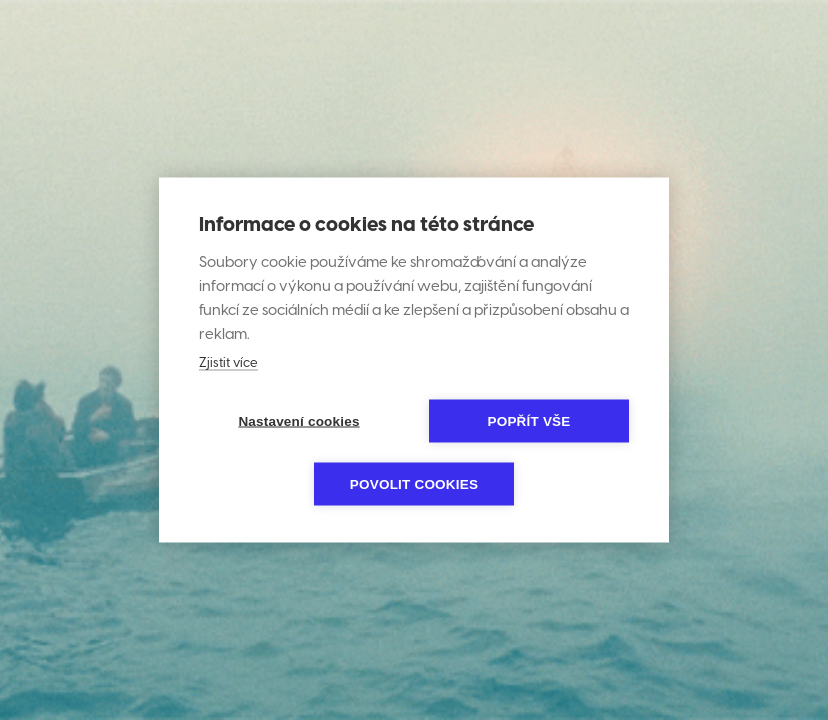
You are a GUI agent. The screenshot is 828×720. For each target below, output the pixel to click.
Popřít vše (528, 421)
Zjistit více (228, 363)
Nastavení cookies (298, 421)
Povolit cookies (414, 484)
